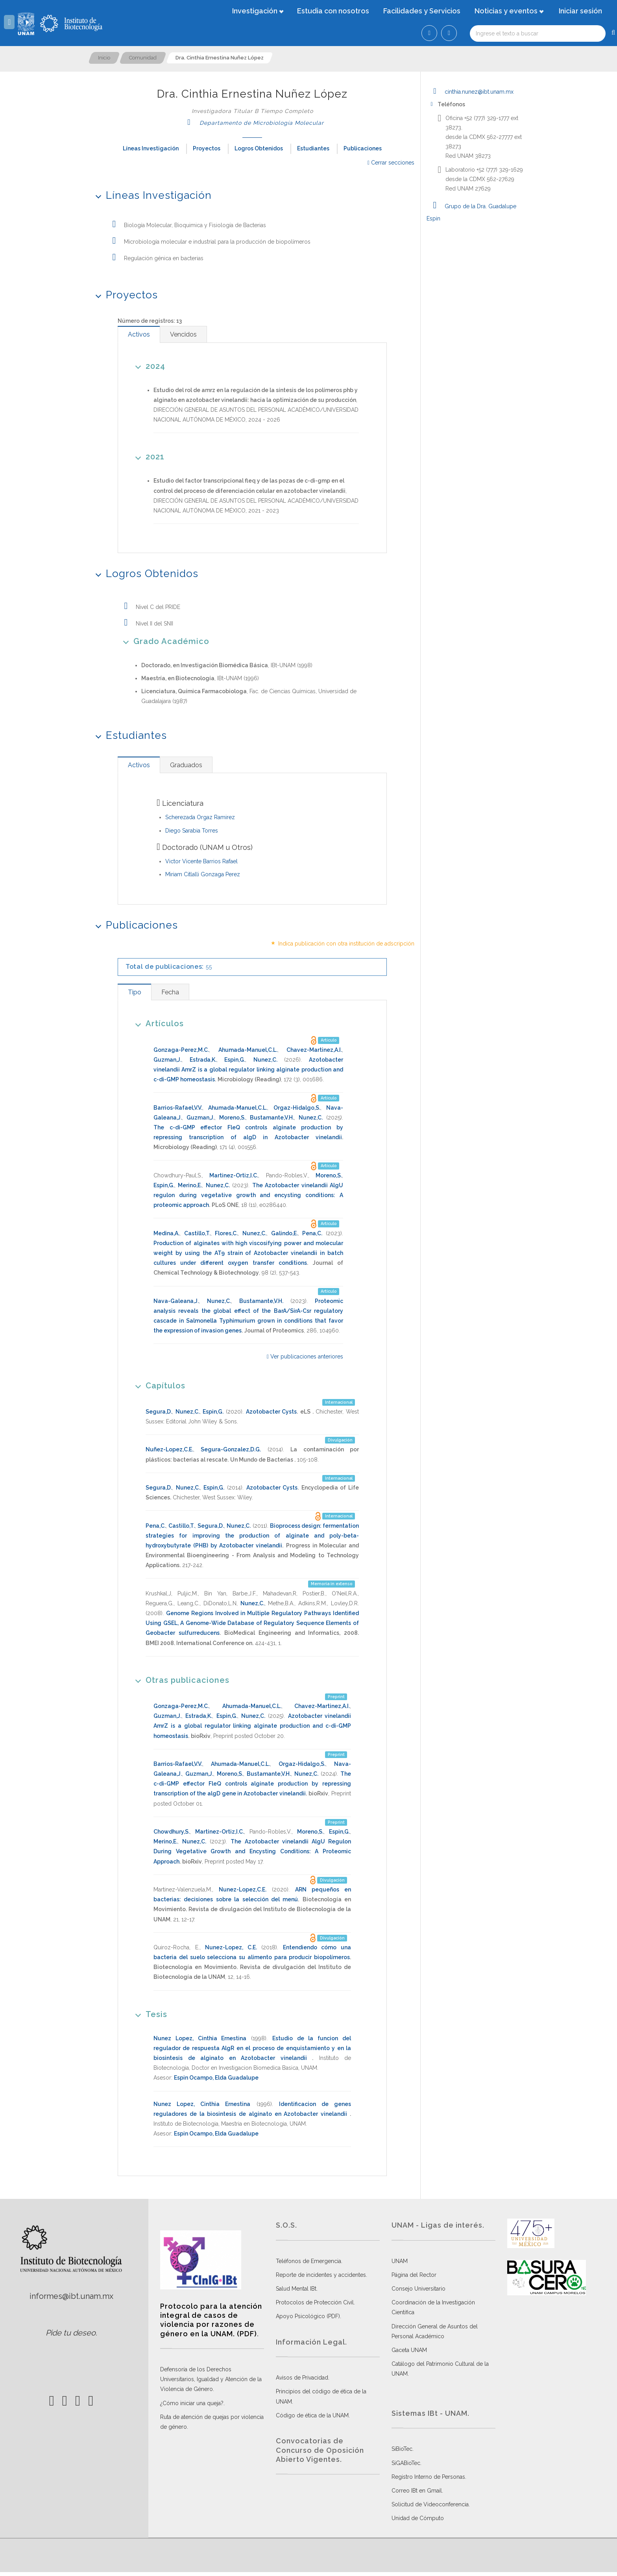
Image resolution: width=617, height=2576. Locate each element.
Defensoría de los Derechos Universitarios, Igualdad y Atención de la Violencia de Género (211, 2379)
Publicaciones (363, 148)
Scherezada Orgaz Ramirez (200, 817)
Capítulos (157, 1385)
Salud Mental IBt (296, 2288)
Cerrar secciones (391, 162)
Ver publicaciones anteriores (305, 1356)
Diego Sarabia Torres (191, 830)
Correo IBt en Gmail (417, 2490)
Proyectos (206, 148)
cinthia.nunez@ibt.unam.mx (470, 92)
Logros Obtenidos (259, 148)
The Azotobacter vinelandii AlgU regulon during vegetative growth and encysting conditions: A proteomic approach (248, 1195)
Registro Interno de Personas (428, 2477)
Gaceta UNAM (409, 2350)
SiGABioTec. (406, 2463)
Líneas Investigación (151, 148)
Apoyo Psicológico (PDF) (308, 2316)
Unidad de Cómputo (418, 2518)
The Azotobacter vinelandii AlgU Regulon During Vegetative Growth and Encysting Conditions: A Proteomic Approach (252, 1851)
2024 (147, 366)
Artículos (157, 1023)
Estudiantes (313, 148)
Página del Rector (414, 2275)
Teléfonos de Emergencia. (309, 2261)
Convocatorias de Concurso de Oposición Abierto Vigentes (320, 2450)
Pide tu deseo (71, 2332)
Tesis (148, 2014)
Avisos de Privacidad (302, 2377)
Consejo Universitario (418, 2288)
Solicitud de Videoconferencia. (431, 2504)
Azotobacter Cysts (271, 1411)
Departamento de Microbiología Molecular (252, 123)
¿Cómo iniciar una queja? (192, 2403)
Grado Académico (163, 641)
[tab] (139, 334)
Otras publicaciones (179, 1680)
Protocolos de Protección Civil (315, 2302)
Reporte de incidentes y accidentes (321, 2275)
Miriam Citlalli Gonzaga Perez (202, 874)
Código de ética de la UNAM (312, 2415)
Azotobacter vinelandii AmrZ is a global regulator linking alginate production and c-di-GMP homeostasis (248, 1070)
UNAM (400, 2261)
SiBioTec (402, 2449)
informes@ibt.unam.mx (71, 2296)
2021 (147, 456)
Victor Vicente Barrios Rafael (201, 861)
